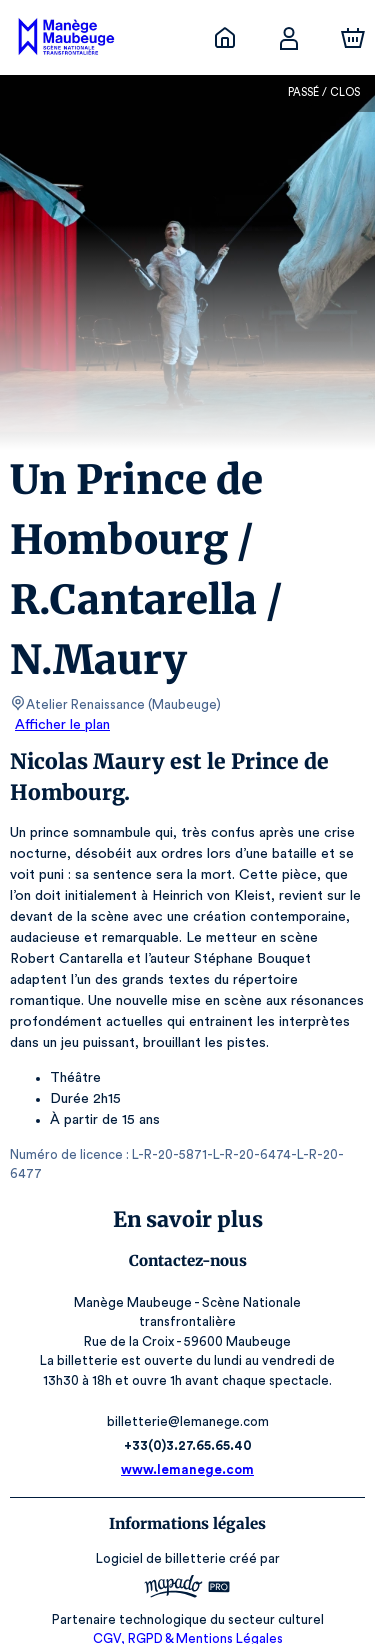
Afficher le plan (61, 725)
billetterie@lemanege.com (187, 1382)
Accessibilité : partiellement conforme (187, 1619)
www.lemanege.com (188, 1430)
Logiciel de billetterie (162, 1519)
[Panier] (353, 38)
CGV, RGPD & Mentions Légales (188, 1599)
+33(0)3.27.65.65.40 (187, 1406)
